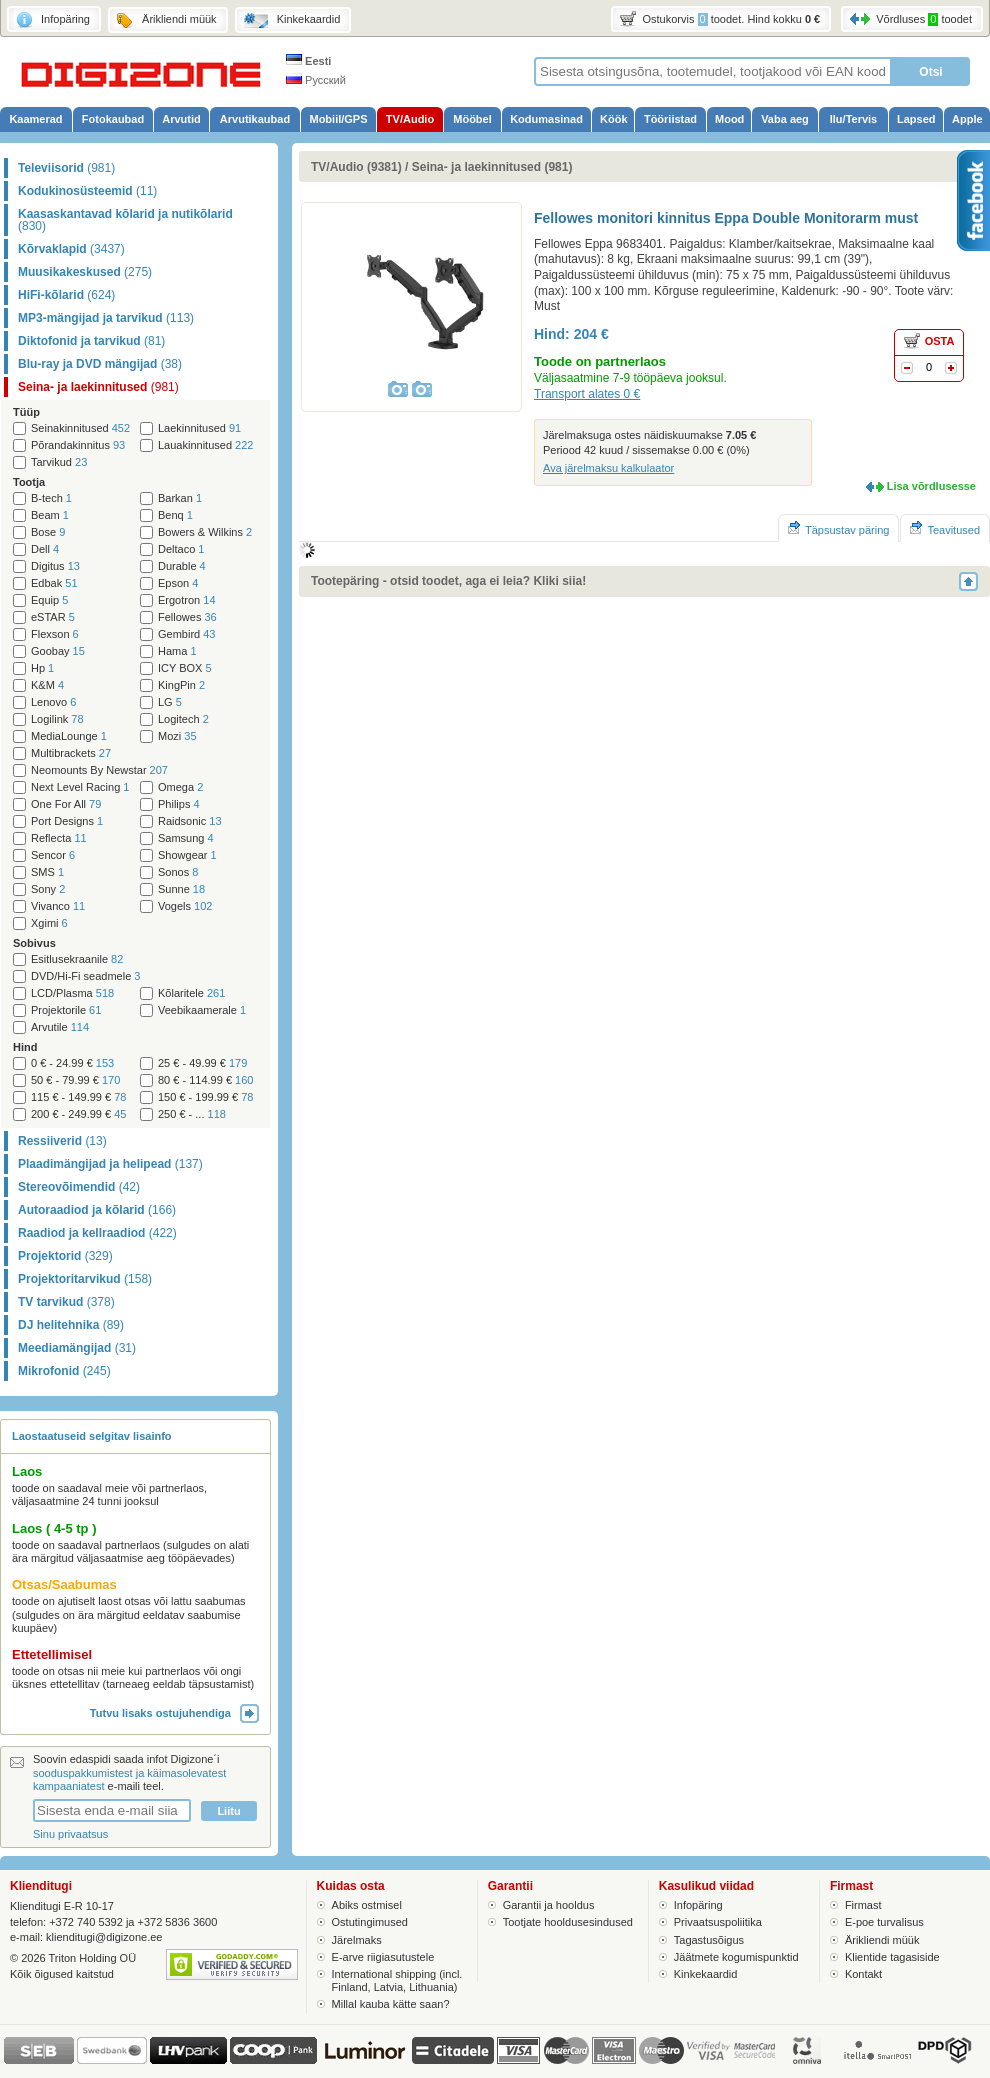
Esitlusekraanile (77, 959)
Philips (179, 804)
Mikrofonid (64, 1371)
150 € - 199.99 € (205, 1097)
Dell (45, 549)
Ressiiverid (62, 1141)
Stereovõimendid (79, 1187)
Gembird (186, 634)
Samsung (186, 838)
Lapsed (916, 119)
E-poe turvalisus (884, 1922)
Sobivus (34, 943)
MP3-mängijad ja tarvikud (106, 318)
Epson (178, 583)
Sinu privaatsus (70, 1834)
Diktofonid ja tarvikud (91, 341)
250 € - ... (192, 1114)
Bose (48, 532)
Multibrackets (71, 753)
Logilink (57, 719)
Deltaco (181, 549)
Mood (729, 119)
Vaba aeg (785, 119)
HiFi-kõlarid (66, 295)
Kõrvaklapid (71, 249)
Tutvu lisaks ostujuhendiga (174, 1713)
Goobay (58, 651)
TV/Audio (410, 119)
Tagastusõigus (709, 1940)
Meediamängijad (77, 1348)
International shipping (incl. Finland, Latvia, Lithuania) (397, 1980)
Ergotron (187, 600)
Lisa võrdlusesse (931, 486)
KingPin (181, 685)
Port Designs (67, 821)
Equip (49, 600)
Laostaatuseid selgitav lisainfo (92, 1436)
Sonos (178, 872)
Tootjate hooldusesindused (568, 1922)
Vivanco (58, 906)
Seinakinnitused (80, 428)
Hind (25, 1047)
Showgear (187, 855)
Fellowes (187, 617)
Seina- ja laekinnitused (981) (492, 167)
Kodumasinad (546, 119)
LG (170, 702)
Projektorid (65, 1256)
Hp (42, 668)
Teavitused (945, 528)
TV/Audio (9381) (356, 167)
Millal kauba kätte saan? (391, 2004)
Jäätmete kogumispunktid (736, 1957)
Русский (316, 80)
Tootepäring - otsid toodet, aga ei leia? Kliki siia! (448, 581)
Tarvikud (59, 462)
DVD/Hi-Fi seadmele (85, 976)
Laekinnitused (199, 428)
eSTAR (53, 617)
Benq (175, 515)
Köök (614, 119)
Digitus (55, 566)
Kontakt (863, 1974)
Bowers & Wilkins (205, 532)
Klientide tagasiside (892, 1957)
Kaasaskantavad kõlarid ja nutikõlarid (125, 220)
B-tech (51, 498)
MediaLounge (69, 736)
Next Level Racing (80, 787)
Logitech (183, 719)
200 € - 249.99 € (78, 1114)
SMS (47, 872)
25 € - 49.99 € (202, 1063)
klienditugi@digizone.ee (104, 1937)
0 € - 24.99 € (72, 1063)
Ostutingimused (370, 1922)
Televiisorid (66, 168)
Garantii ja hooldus (549, 1905)
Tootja (29, 482)
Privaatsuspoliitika (718, 1922)
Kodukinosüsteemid (87, 191)
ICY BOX (185, 668)
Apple (967, 119)
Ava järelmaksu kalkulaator (608, 468)
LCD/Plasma (72, 993)
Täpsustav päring (838, 528)
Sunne (181, 889)
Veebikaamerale (202, 1010)
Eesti (308, 61)
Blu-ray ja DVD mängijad (100, 364)
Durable (182, 566)
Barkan (180, 498)
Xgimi (49, 923)
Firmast (863, 1905)
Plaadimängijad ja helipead (110, 1164)
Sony (48, 889)
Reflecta (59, 838)
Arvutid (181, 119)
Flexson (55, 634)
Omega (180, 787)
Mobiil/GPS (338, 119)
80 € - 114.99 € (205, 1080)
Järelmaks (357, 1940)
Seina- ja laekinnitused (98, 387)
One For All (66, 804)
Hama (177, 651)
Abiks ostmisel (367, 1905)
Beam (50, 515)
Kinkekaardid (706, 1974)
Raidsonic (190, 821)
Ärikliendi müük (882, 1940)
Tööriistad (670, 119)
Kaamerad (35, 119)
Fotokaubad (113, 119)
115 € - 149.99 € (78, 1097)
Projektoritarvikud (85, 1279)
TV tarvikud (66, 1302)
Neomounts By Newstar (99, 770)
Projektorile (66, 1010)
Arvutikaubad (255, 119)
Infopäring (698, 1905)
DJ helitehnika (71, 1325)
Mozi (177, 736)
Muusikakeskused (85, 272)
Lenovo (53, 702)
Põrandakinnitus (78, 445)
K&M (47, 685)
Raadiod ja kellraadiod (97, 1233)
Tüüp (26, 412)
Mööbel (472, 119)
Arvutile (60, 1027)
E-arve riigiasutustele (383, 1957)
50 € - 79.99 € (75, 1080)
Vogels (185, 906)
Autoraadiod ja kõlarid (97, 1210)
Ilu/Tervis (853, 119)
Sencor (53, 855)
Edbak (54, 583)
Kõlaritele (191, 993)
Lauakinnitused (205, 445)
